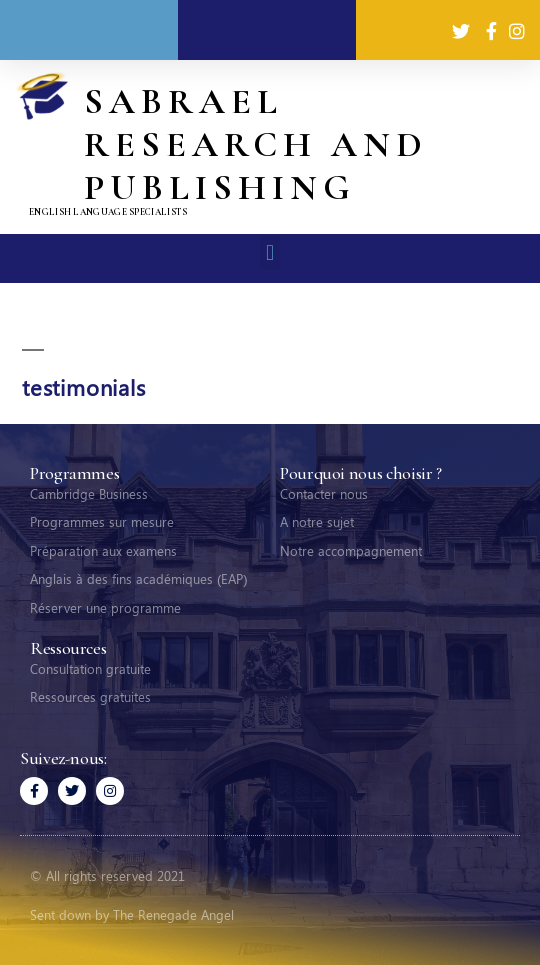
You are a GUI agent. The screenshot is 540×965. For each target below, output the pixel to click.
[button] (269, 252)
